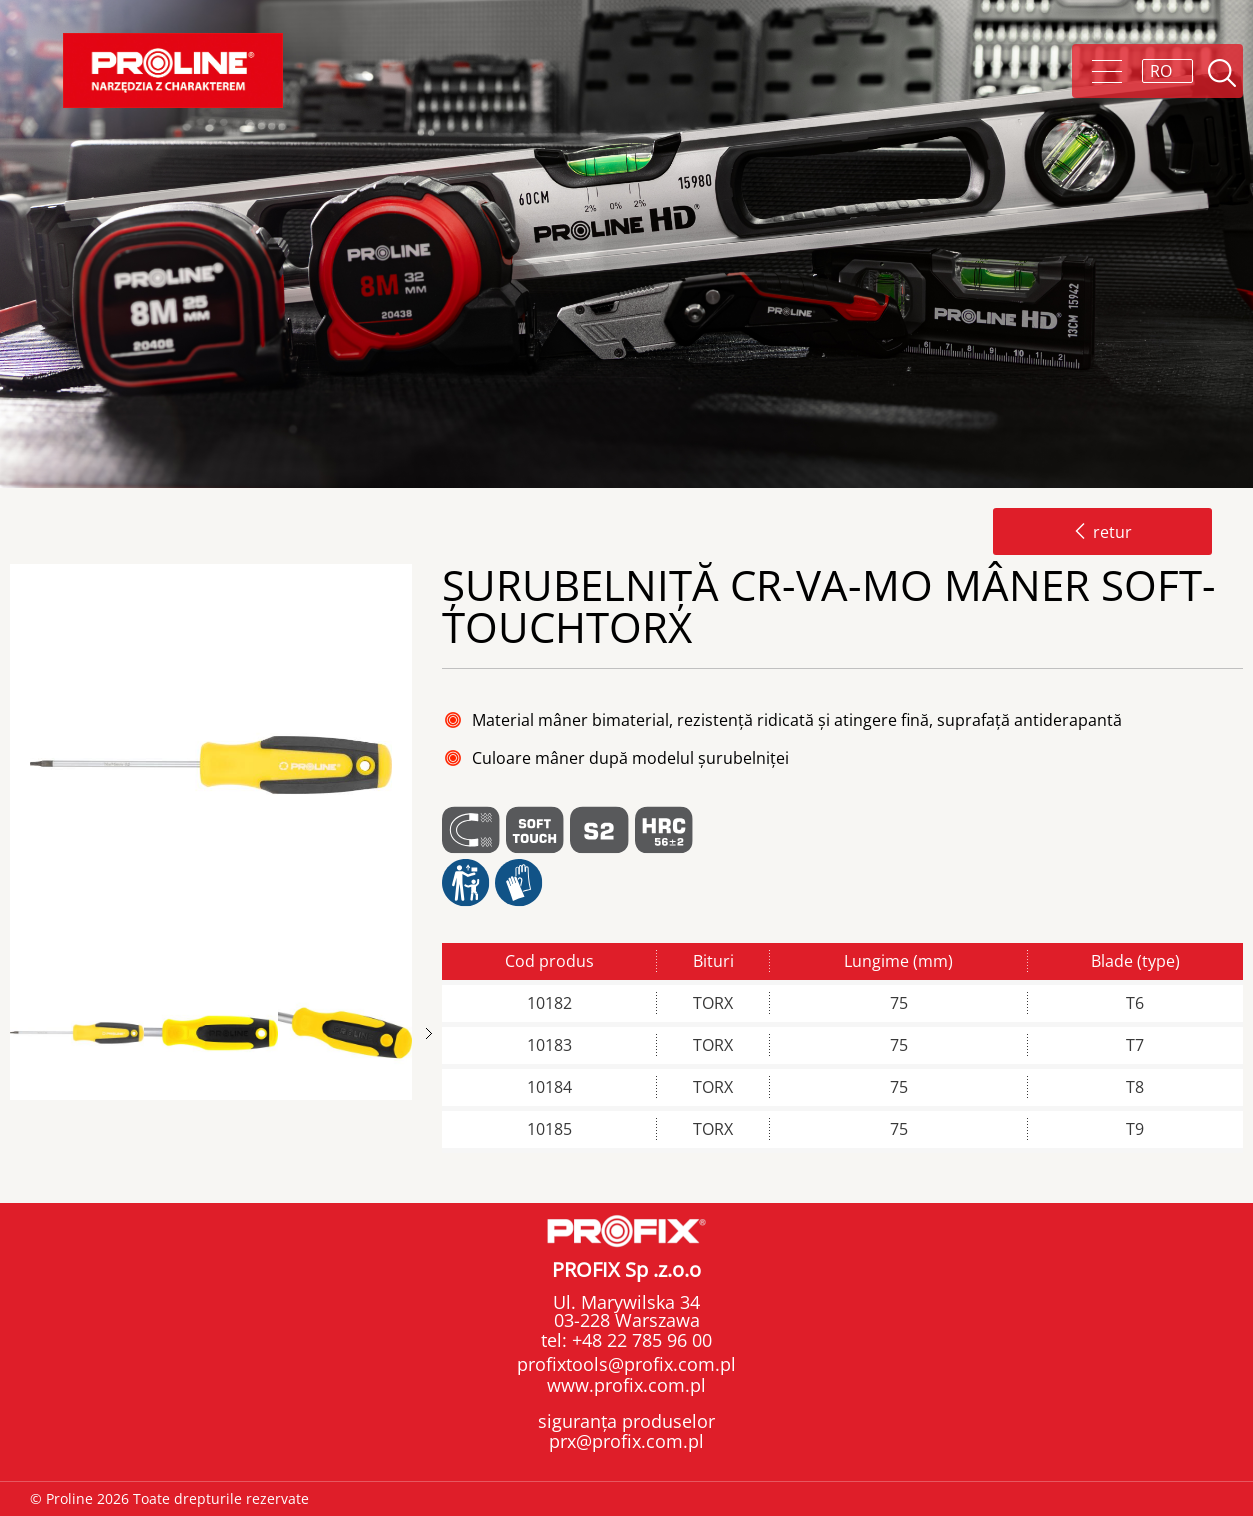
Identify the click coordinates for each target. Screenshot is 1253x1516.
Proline (173, 70)
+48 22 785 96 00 (639, 1340)
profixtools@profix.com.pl (626, 1364)
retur (1102, 532)
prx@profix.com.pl (626, 1441)
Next (429, 1033)
